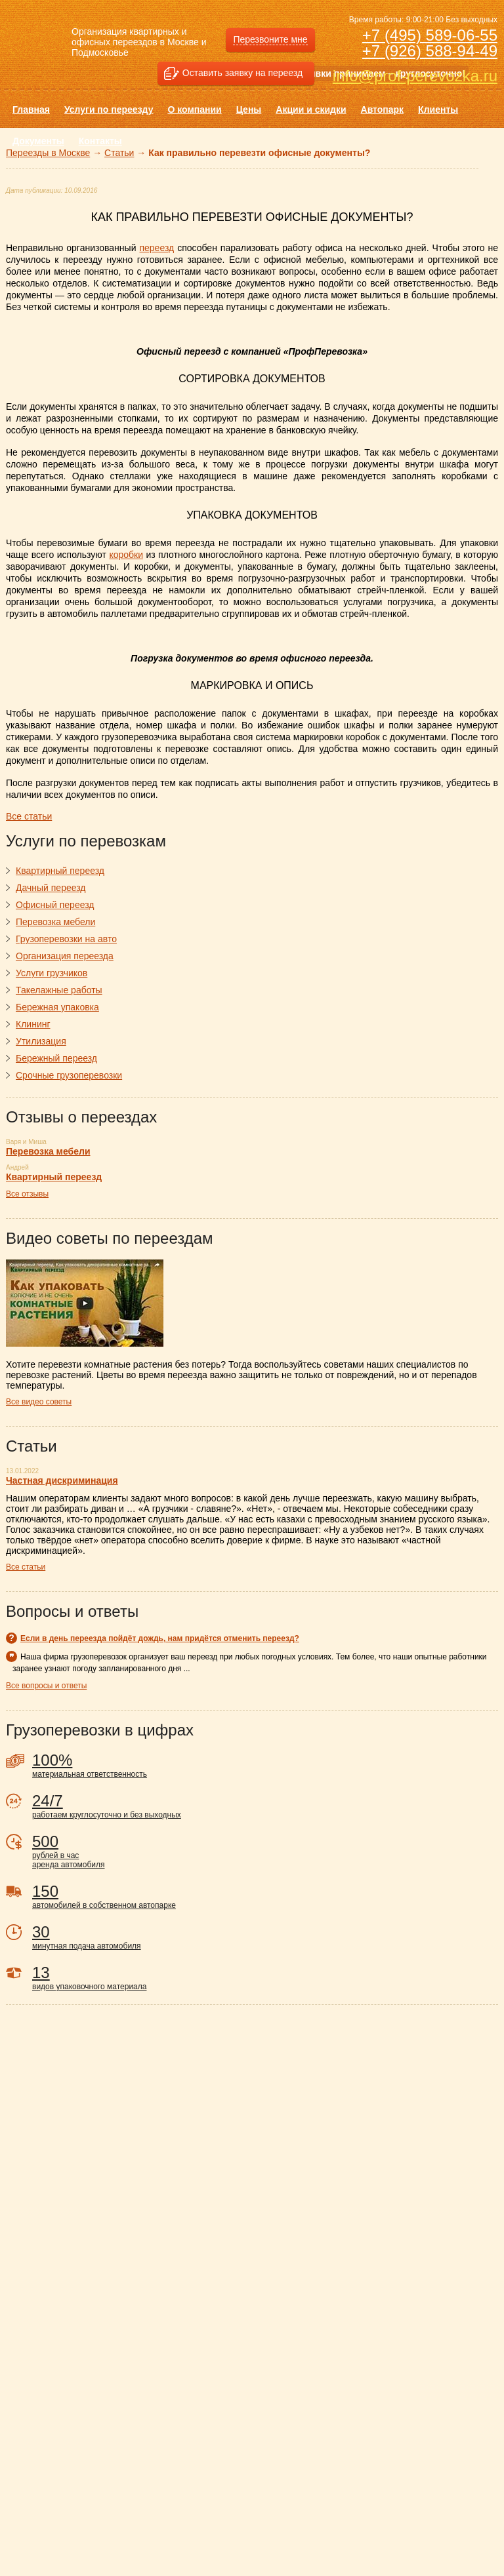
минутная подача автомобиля (265, 1937)
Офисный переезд (55, 905)
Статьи (119, 153)
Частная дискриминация (62, 1480)
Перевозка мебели (55, 922)
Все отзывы (27, 1194)
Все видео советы (39, 1401)
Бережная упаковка (57, 1007)
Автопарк (382, 109)
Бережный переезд (56, 1058)
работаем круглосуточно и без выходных (265, 1805)
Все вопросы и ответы (46, 1685)
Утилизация (41, 1041)
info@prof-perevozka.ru (415, 76)
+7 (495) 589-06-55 (429, 35)
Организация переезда (65, 956)
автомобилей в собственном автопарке (265, 1896)
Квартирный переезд (60, 870)
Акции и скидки (311, 109)
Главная (31, 109)
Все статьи (25, 1567)
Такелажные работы (59, 990)
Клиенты (438, 109)
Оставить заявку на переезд (242, 73)
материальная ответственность (265, 1765)
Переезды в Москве (48, 153)
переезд (156, 248)
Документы (38, 141)
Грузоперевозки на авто (66, 939)
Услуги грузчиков (51, 973)
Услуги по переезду (109, 109)
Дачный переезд (50, 887)
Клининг (33, 1024)
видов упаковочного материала (265, 1977)
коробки (126, 554)
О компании (194, 109)
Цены (249, 109)
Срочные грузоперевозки (69, 1075)
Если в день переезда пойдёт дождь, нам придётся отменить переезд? (159, 1638)
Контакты (100, 141)
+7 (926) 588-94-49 (429, 51)
